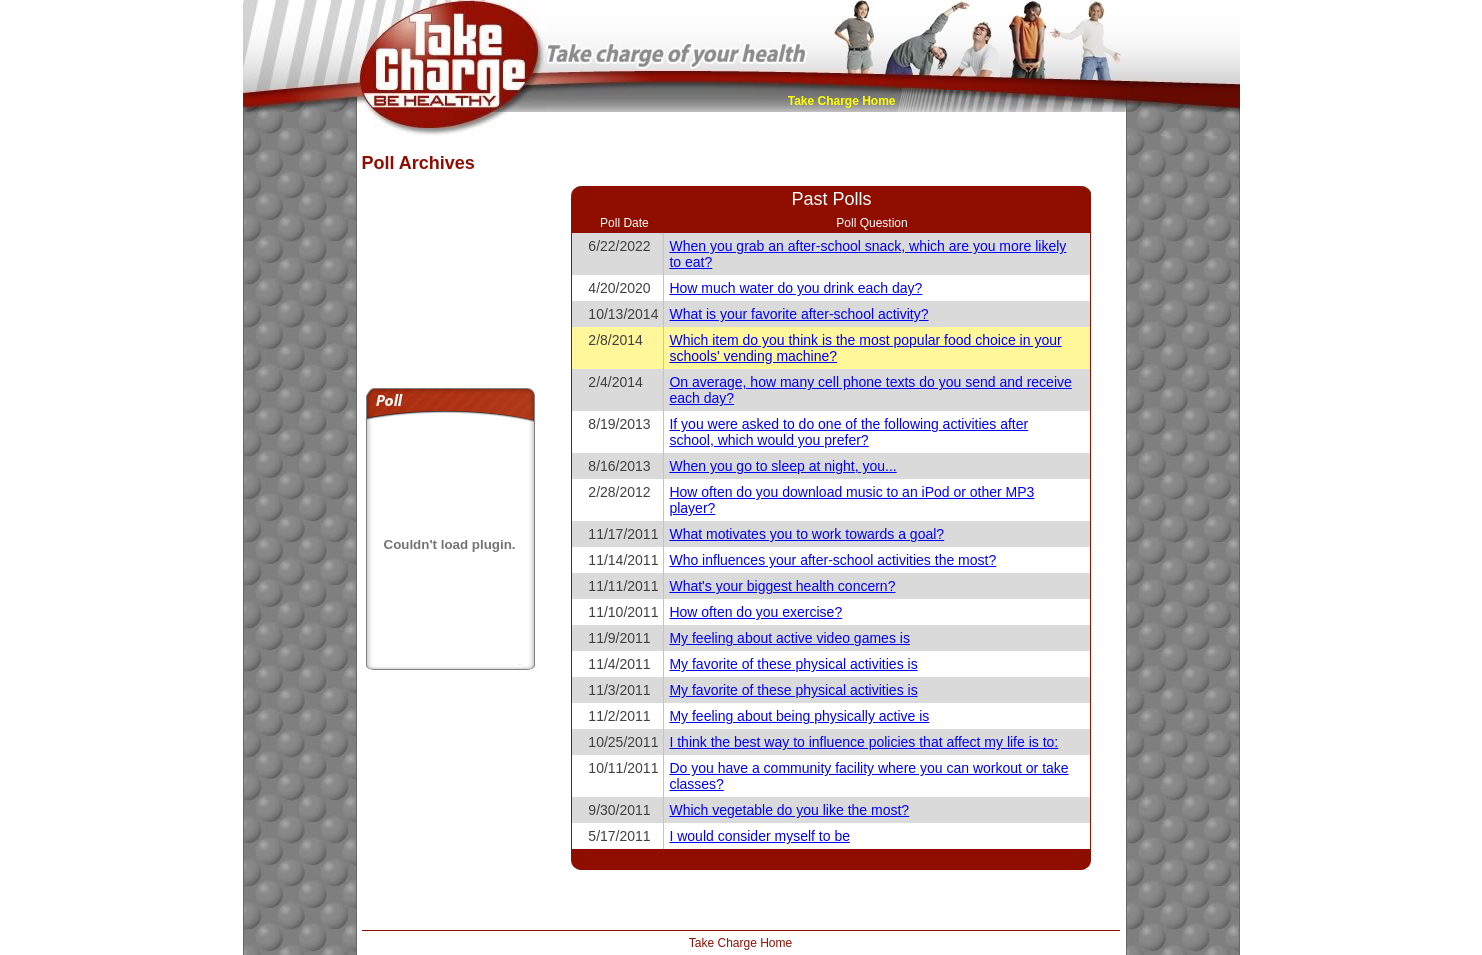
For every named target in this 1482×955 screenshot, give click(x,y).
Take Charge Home (842, 101)
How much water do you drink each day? (795, 288)
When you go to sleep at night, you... (782, 466)
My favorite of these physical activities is (793, 664)
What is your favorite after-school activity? (798, 314)
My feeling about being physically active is (799, 716)
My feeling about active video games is (789, 638)
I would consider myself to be (759, 836)
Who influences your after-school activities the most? (832, 560)
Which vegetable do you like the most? (789, 810)
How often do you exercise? (755, 612)
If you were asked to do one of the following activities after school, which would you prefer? (848, 432)
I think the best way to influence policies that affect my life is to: (863, 742)
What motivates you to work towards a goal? (806, 534)
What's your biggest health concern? (782, 586)
